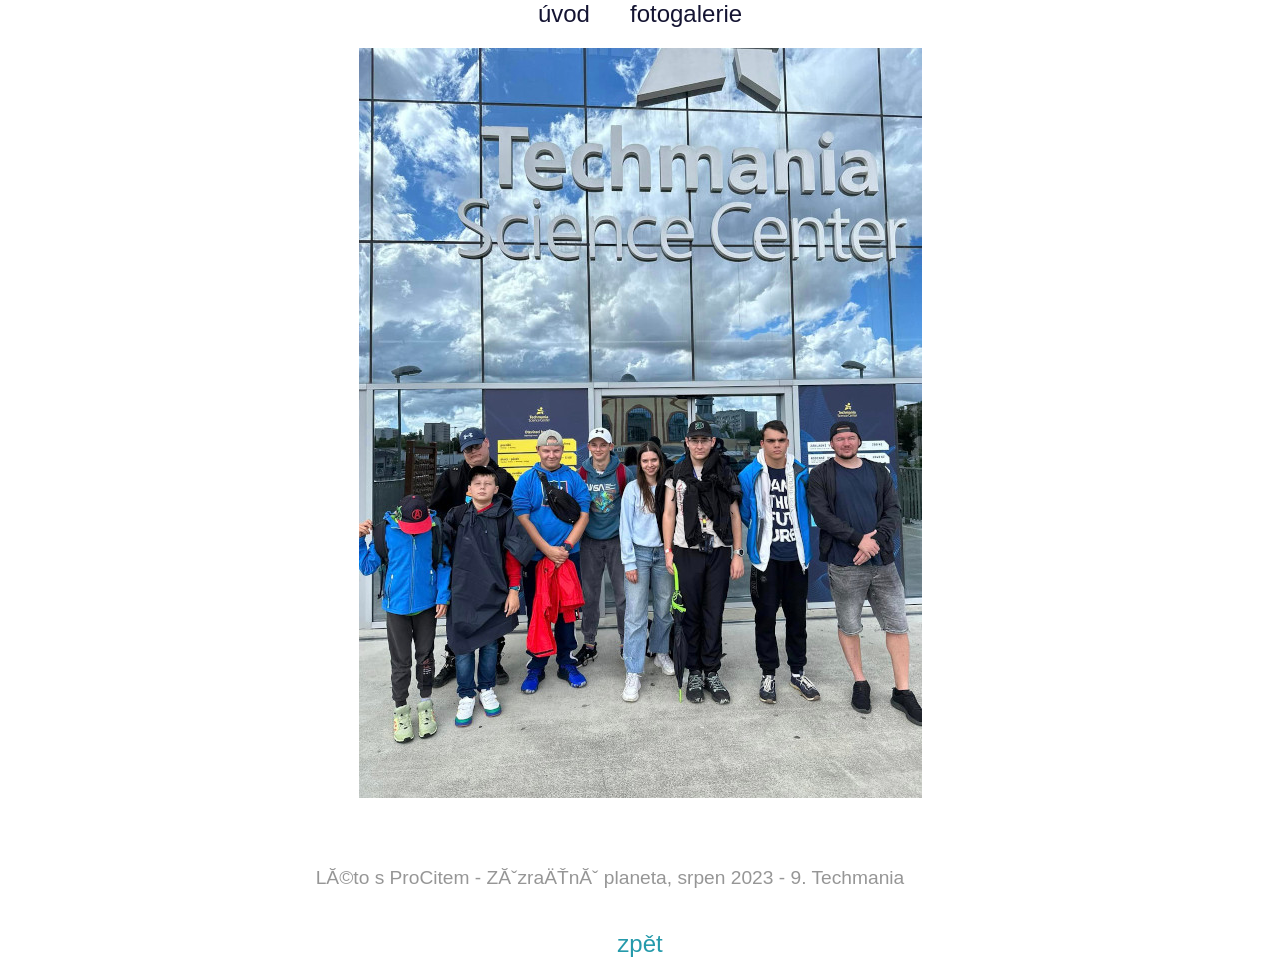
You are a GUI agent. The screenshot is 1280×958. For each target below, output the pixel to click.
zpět (639, 943)
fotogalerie (686, 13)
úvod (564, 13)
